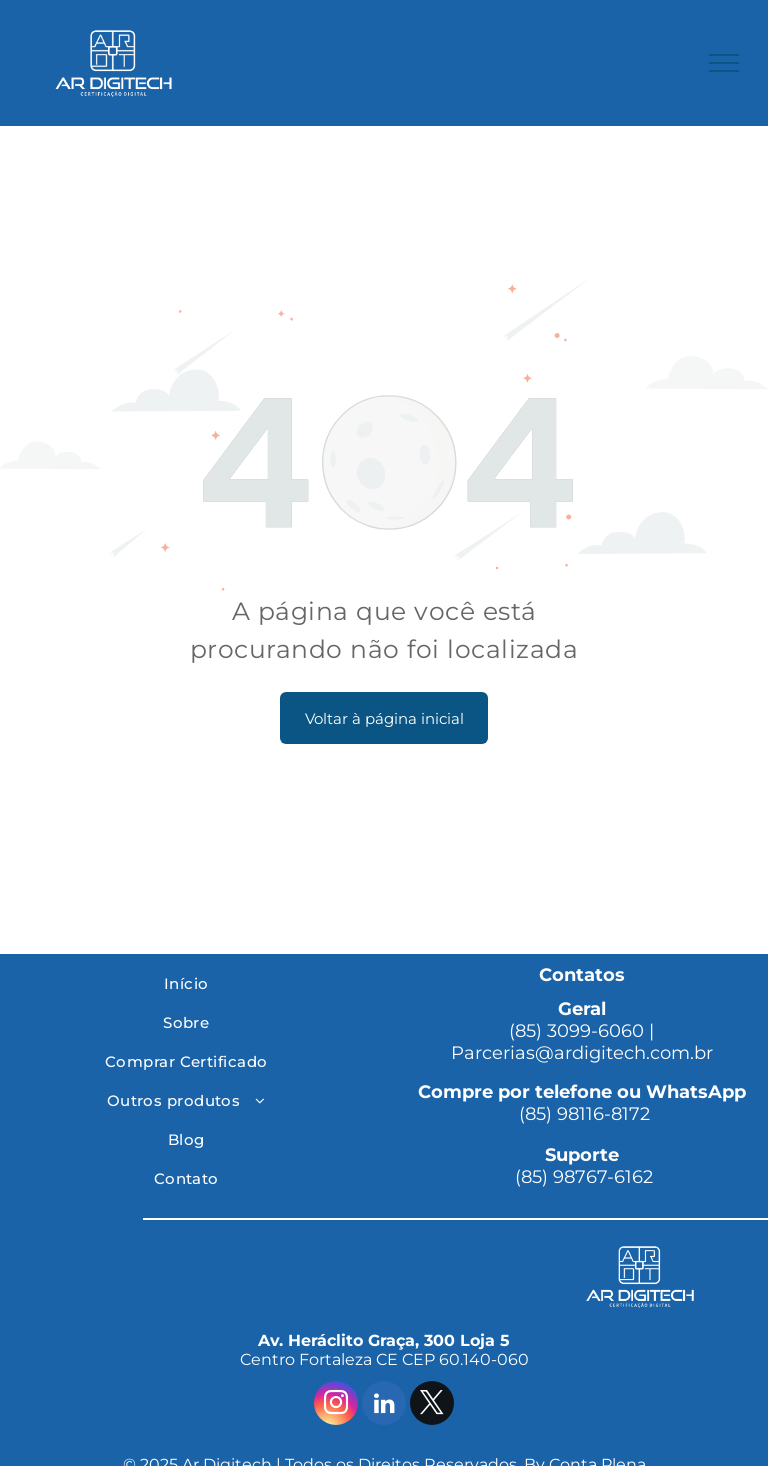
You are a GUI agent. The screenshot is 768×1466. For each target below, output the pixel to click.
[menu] (724, 63)
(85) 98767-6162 (581, 1177)
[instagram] (336, 1405)
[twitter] (432, 1405)
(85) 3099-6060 (576, 1031)
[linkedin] (384, 1405)
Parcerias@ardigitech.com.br (582, 1053)
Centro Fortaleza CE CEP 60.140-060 (384, 1359)
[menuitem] (186, 983)
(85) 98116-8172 (582, 1114)
